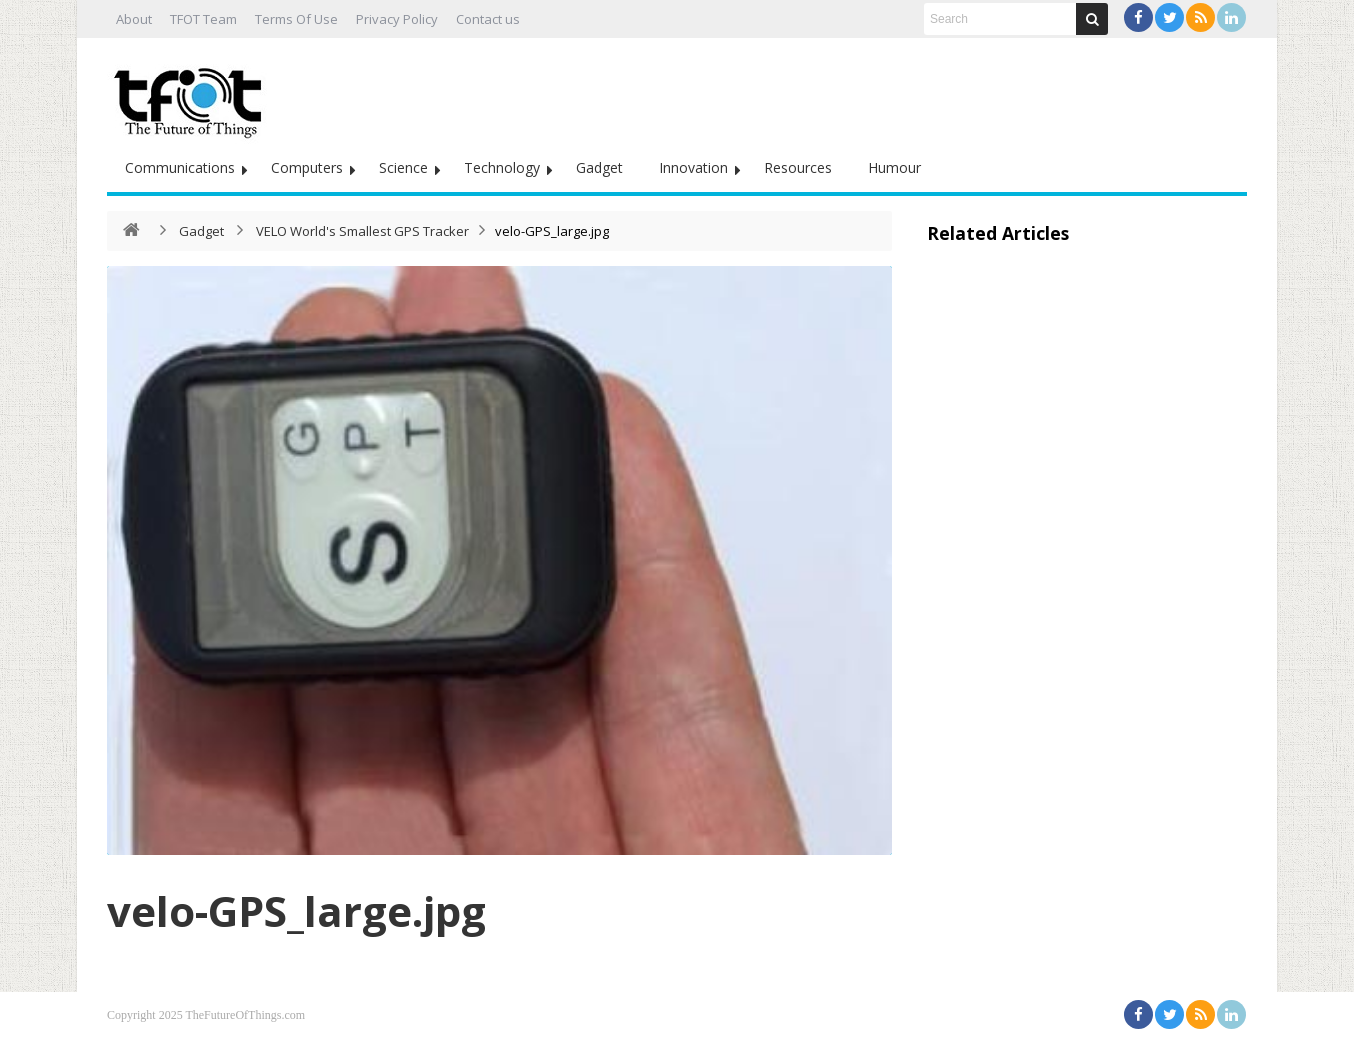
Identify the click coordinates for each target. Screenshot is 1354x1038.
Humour (894, 167)
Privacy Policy (397, 19)
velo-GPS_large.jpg (296, 910)
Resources (798, 167)
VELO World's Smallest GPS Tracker (362, 231)
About (134, 19)
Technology (502, 167)
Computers (307, 167)
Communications (180, 167)
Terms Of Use (296, 19)
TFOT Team (203, 19)
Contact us (488, 19)
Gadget (599, 167)
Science (403, 167)
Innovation (693, 167)
